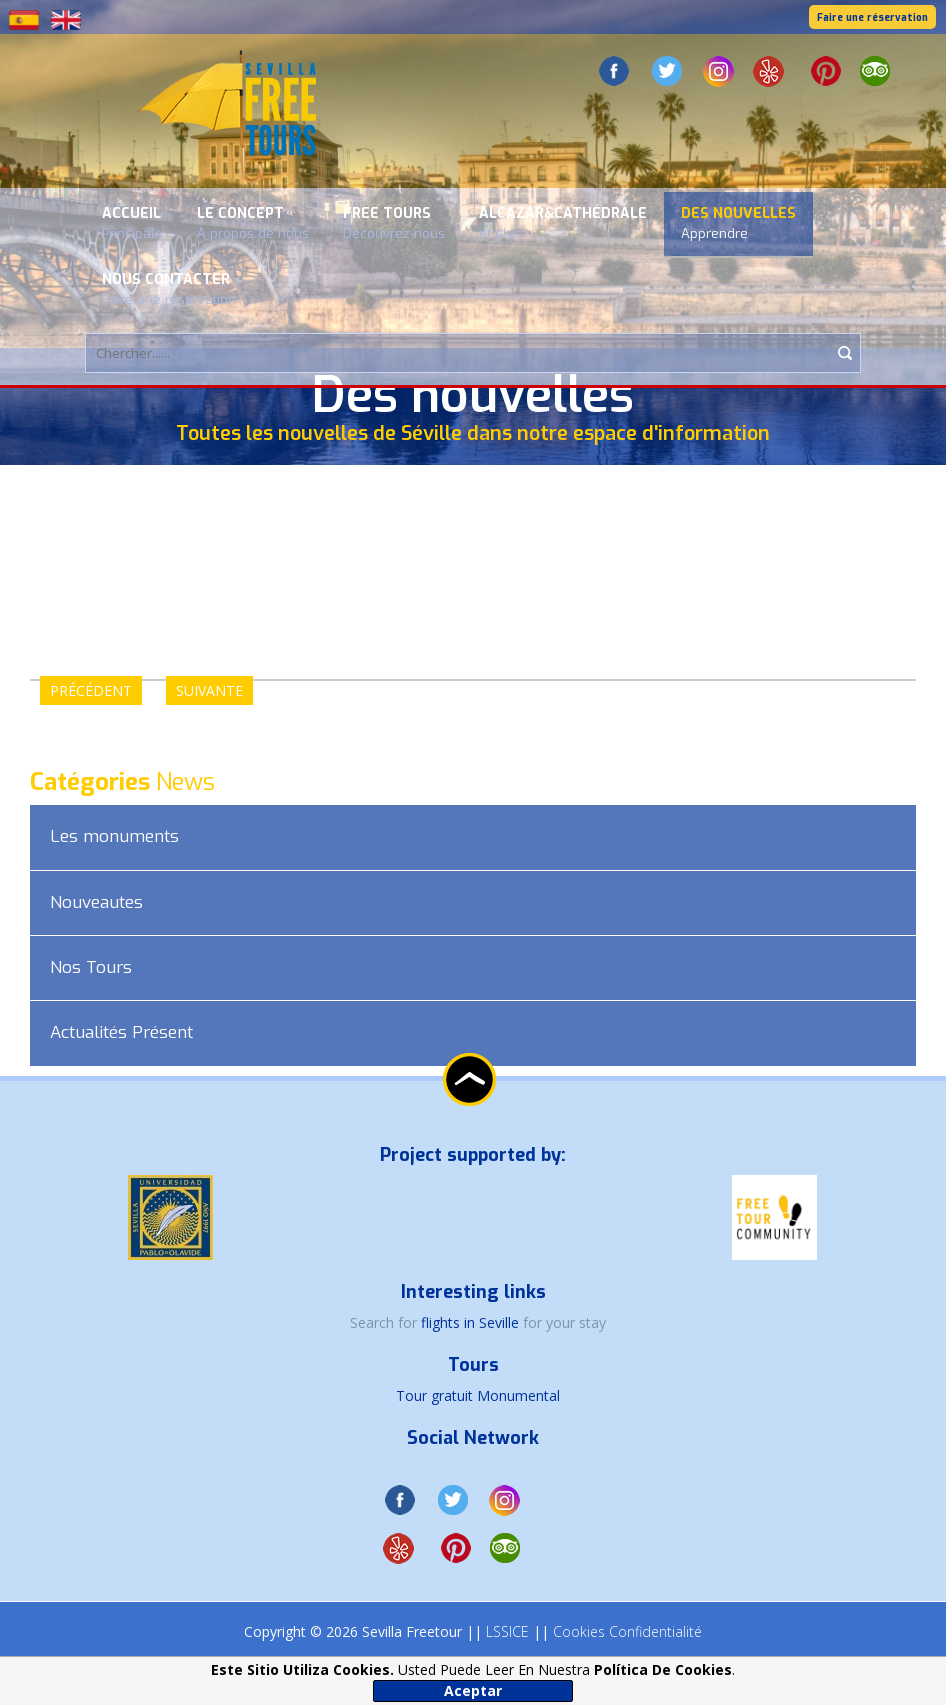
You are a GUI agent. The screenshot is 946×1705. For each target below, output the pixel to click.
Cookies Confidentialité (627, 1631)
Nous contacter (169, 289)
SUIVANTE (209, 690)
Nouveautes (96, 902)
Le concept (253, 223)
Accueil (132, 223)
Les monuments (114, 836)
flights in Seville (472, 1322)
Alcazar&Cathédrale (563, 223)
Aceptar (473, 1690)
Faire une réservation (872, 17)
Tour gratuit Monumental (478, 1395)
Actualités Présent (121, 1032)
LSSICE (507, 1631)
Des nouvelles (738, 223)
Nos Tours (91, 967)
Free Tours (394, 223)
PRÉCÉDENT (91, 690)
